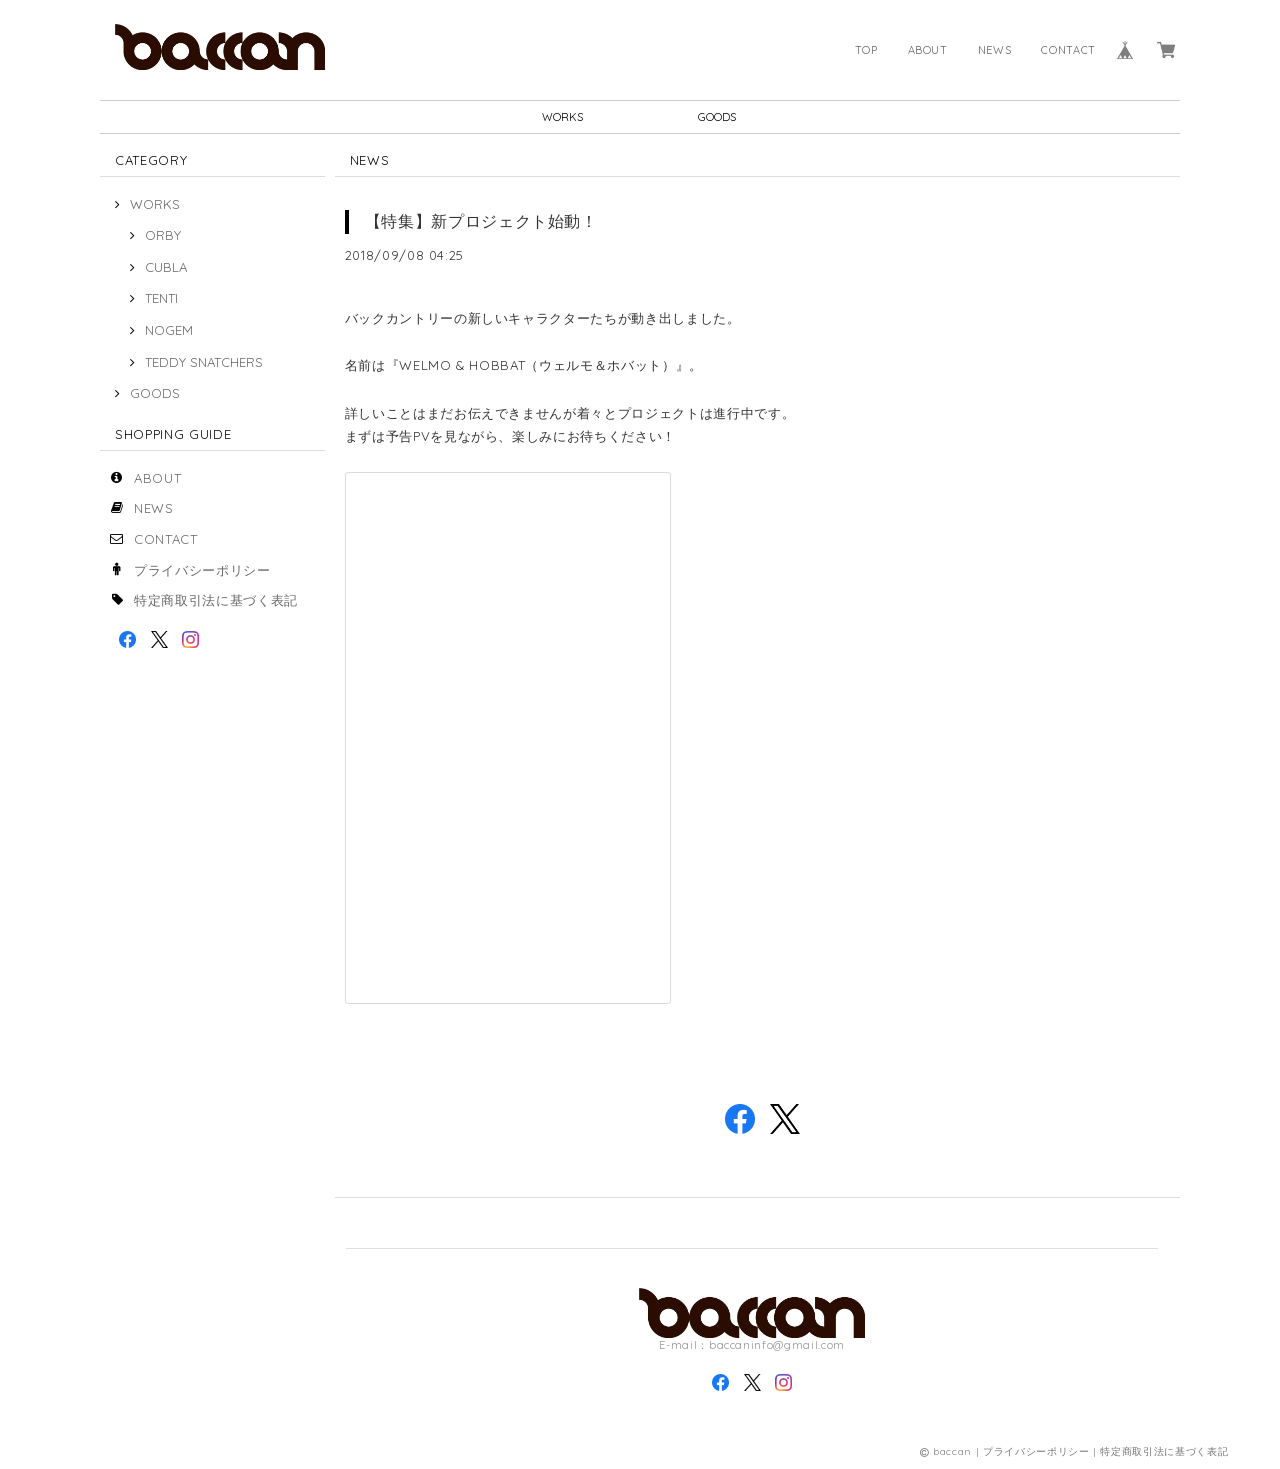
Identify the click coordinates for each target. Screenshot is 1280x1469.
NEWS (995, 50)
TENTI (161, 298)
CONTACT (1068, 50)
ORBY (163, 235)
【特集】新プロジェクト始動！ (481, 221)
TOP (866, 50)
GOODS (717, 117)
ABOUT (928, 50)
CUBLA (166, 267)
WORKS (562, 117)
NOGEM (169, 330)
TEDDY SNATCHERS (204, 362)
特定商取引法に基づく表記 (216, 600)
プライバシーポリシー (202, 570)
